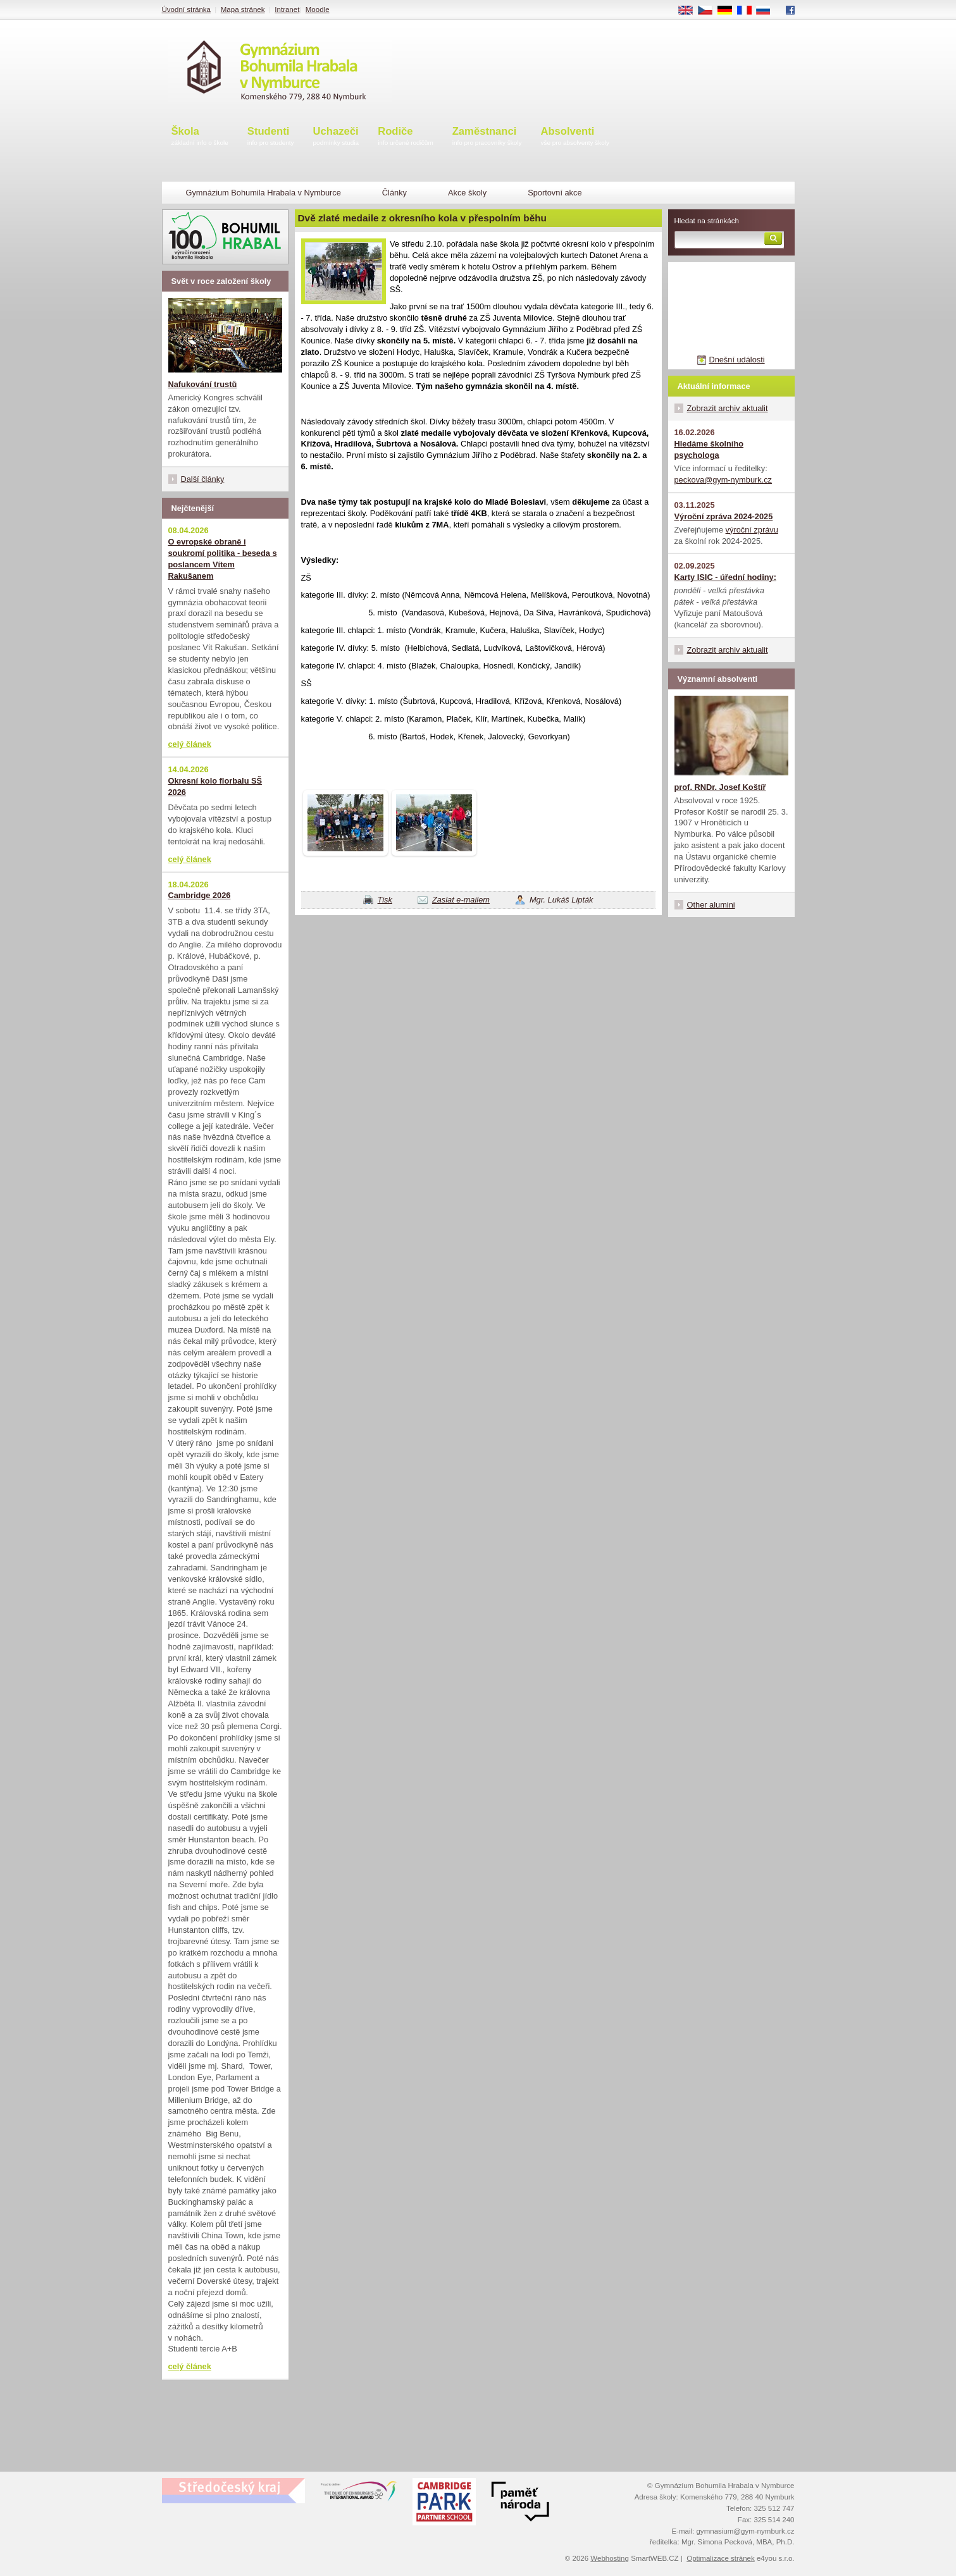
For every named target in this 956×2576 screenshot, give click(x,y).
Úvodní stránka (186, 9)
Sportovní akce (554, 192)
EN (690, 11)
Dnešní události (736, 359)
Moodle (318, 9)
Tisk (385, 899)
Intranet (287, 9)
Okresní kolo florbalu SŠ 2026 (215, 786)
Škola (199, 137)
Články (394, 192)
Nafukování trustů (202, 384)
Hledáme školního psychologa (709, 449)
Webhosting (609, 2558)
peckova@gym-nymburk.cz (723, 479)
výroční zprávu (752, 529)
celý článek (189, 744)
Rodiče (405, 137)
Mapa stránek (243, 9)
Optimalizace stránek (720, 2558)
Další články (203, 479)
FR (748, 11)
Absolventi (574, 137)
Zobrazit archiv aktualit (727, 408)
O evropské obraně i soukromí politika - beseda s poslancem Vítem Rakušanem (222, 559)
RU (767, 11)
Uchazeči (336, 137)
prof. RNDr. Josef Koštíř (720, 787)
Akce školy (467, 192)
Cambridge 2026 (199, 895)
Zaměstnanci (487, 137)
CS (709, 11)
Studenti (270, 137)
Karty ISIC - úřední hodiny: (725, 577)
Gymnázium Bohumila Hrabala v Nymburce (263, 192)
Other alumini (711, 904)
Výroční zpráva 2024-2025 (723, 516)
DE (729, 11)
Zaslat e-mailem (461, 899)
